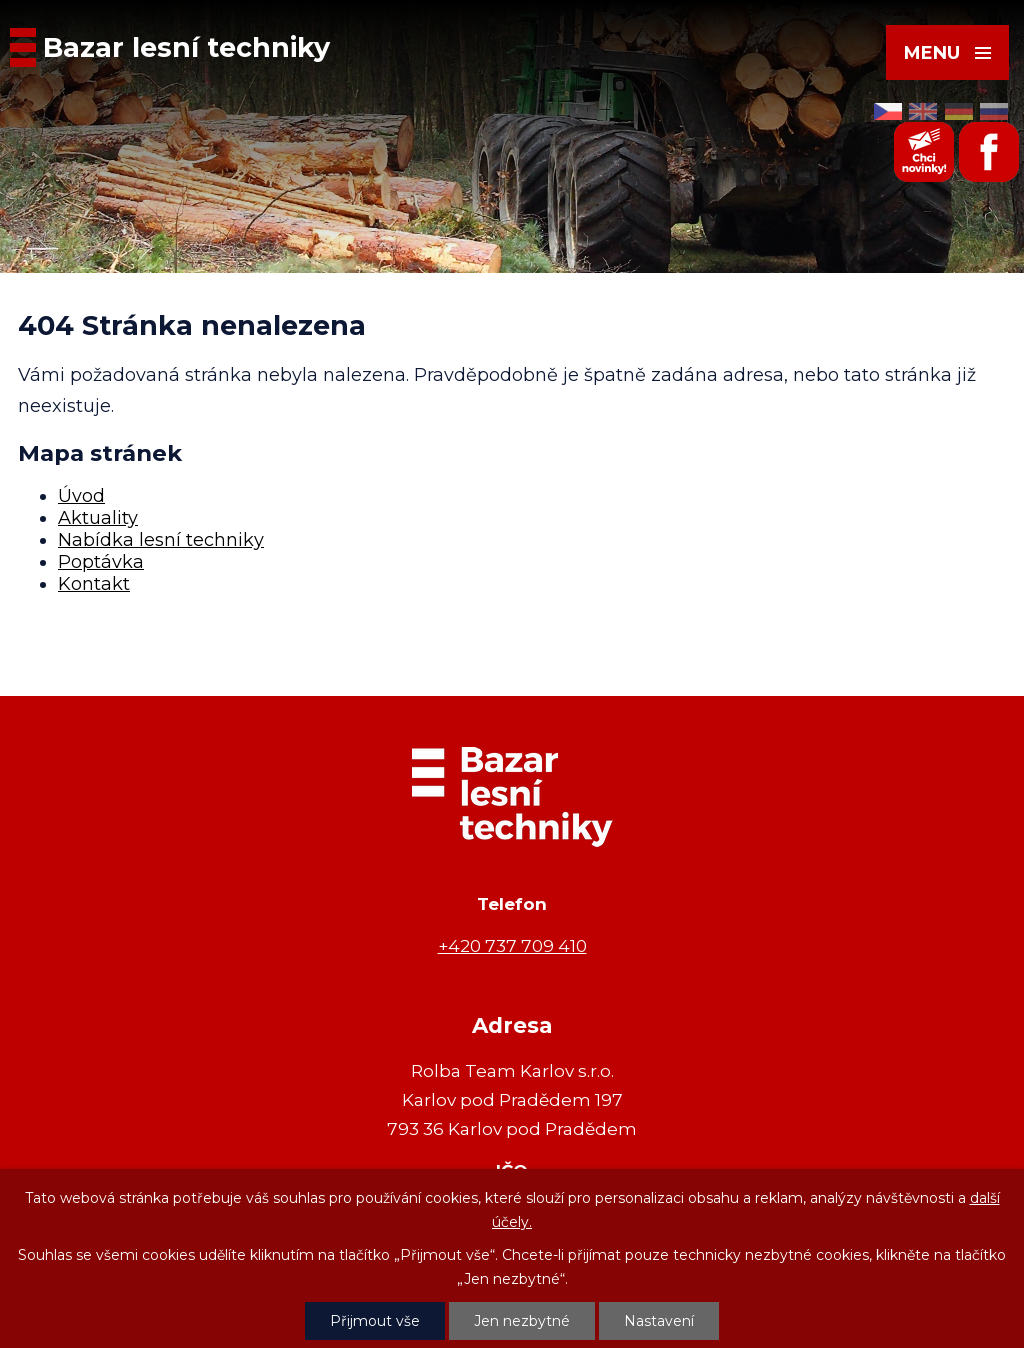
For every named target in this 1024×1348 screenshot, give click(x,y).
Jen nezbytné (522, 1321)
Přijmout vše (375, 1321)
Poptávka (101, 562)
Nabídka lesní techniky (161, 540)
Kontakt (94, 584)
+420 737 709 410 (512, 945)
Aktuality (98, 518)
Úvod (81, 496)
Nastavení (659, 1321)
